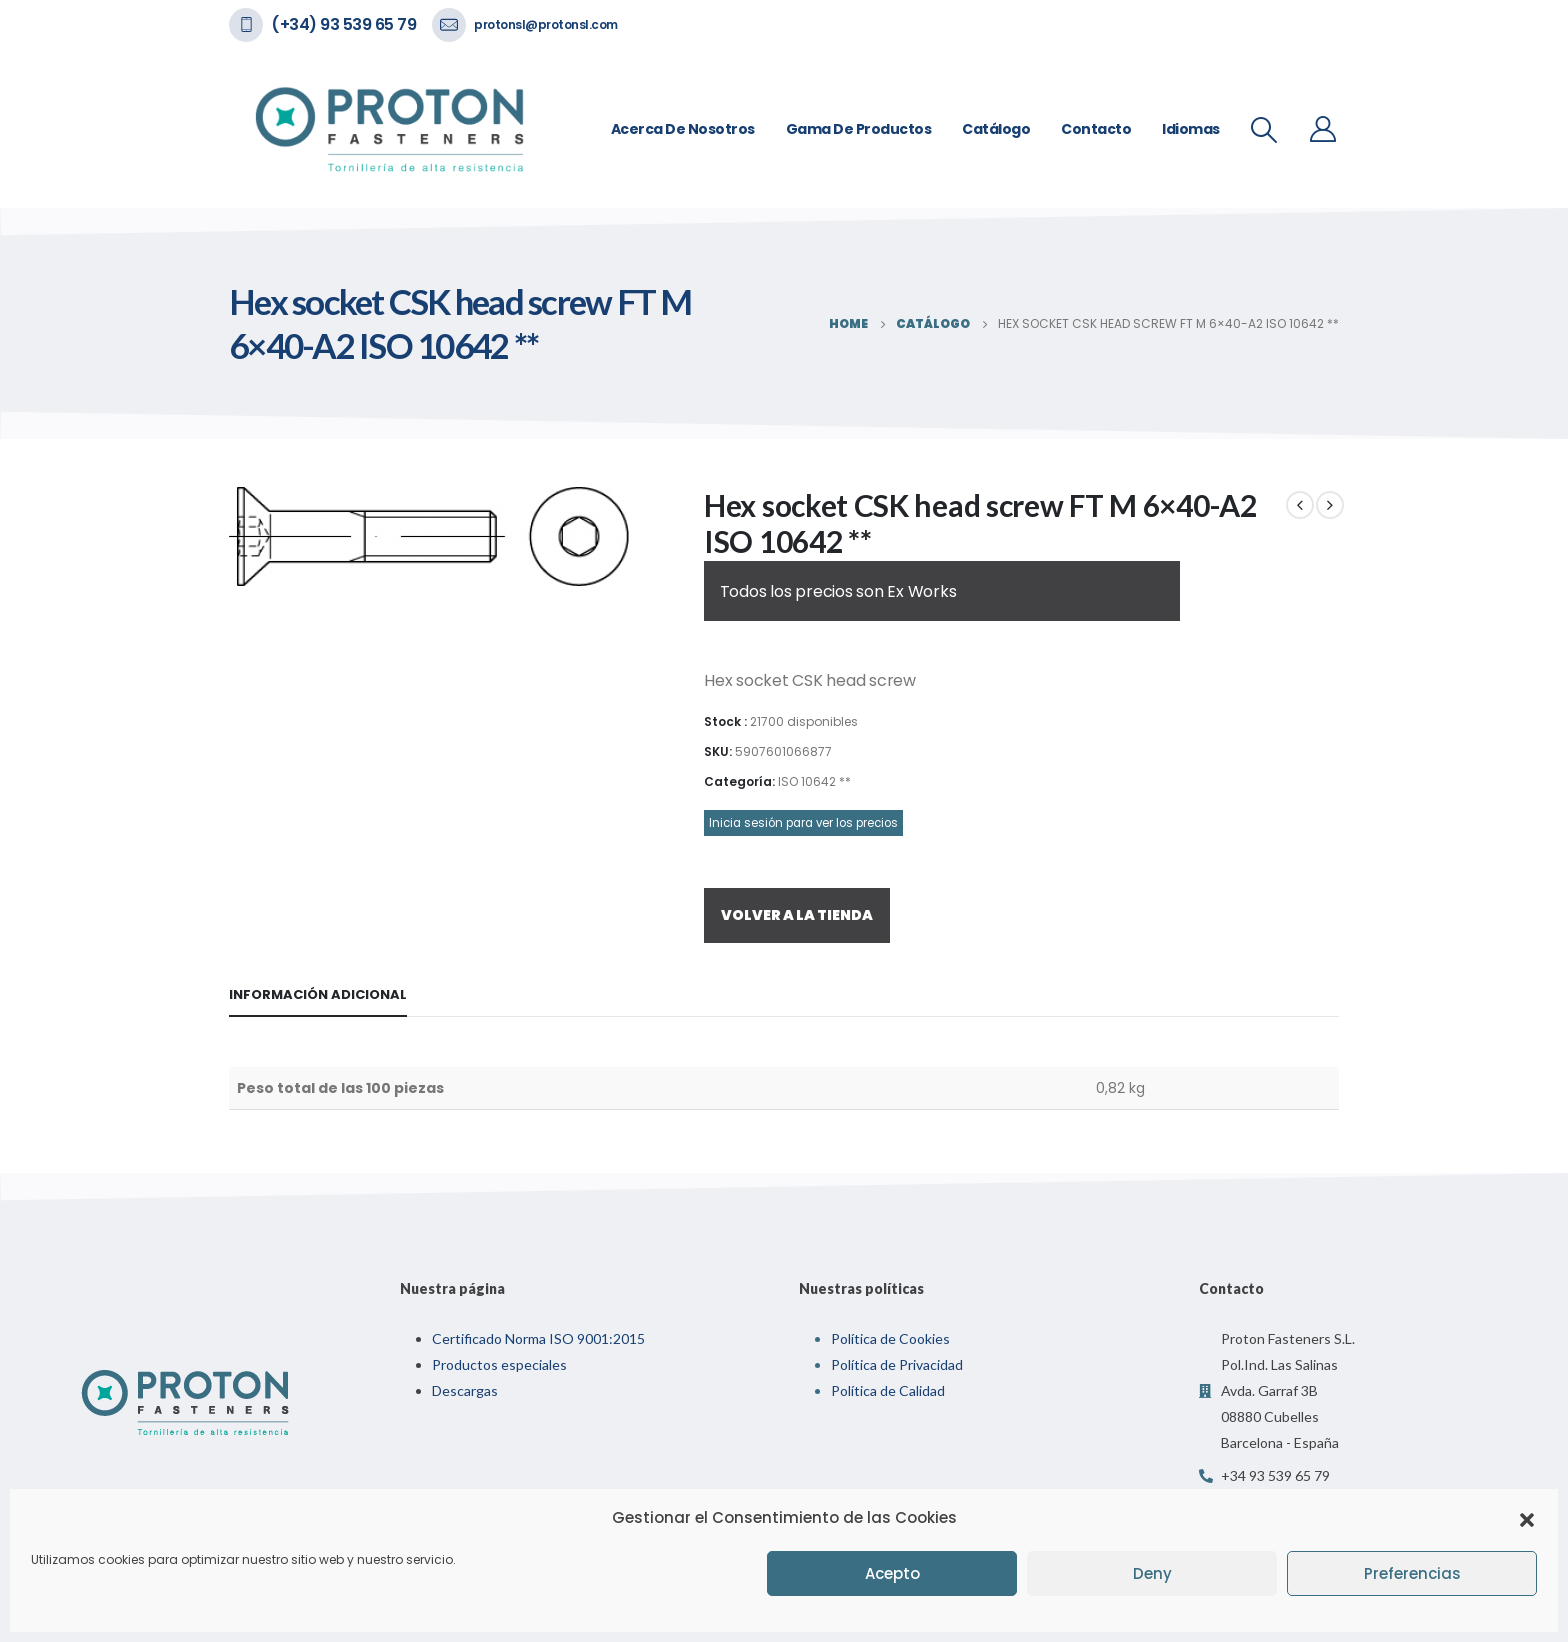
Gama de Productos (859, 129)
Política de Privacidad (897, 1364)
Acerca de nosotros (683, 129)
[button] (1527, 1518)
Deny (1152, 1573)
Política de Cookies (890, 1338)
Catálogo (996, 129)
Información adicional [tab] (318, 994)
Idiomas (1191, 129)
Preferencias (1412, 1573)
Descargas (465, 1390)
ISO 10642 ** (814, 781)
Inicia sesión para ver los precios (803, 823)
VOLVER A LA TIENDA (797, 915)
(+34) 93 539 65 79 (343, 24)
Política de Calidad (888, 1390)
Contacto (1096, 129)
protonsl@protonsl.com (546, 24)
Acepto (892, 1573)
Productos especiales (499, 1364)
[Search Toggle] (1264, 130)
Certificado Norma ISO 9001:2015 (538, 1338)
